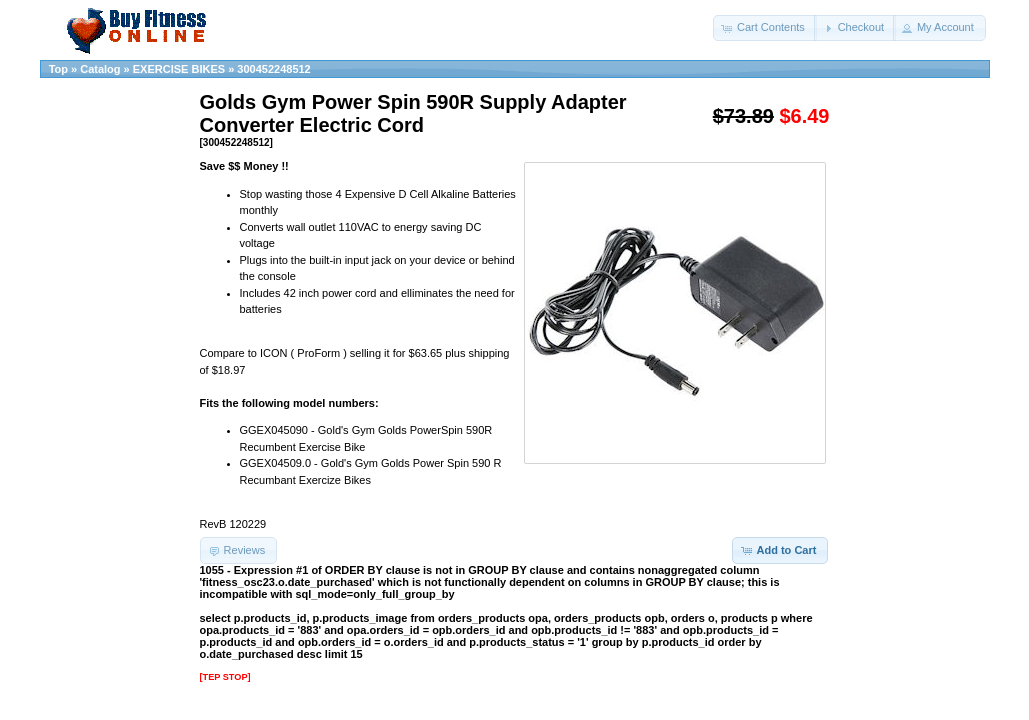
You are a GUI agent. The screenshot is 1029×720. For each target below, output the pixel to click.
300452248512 (273, 69)
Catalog (100, 69)
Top (58, 69)
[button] (765, 28)
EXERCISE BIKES (179, 69)
